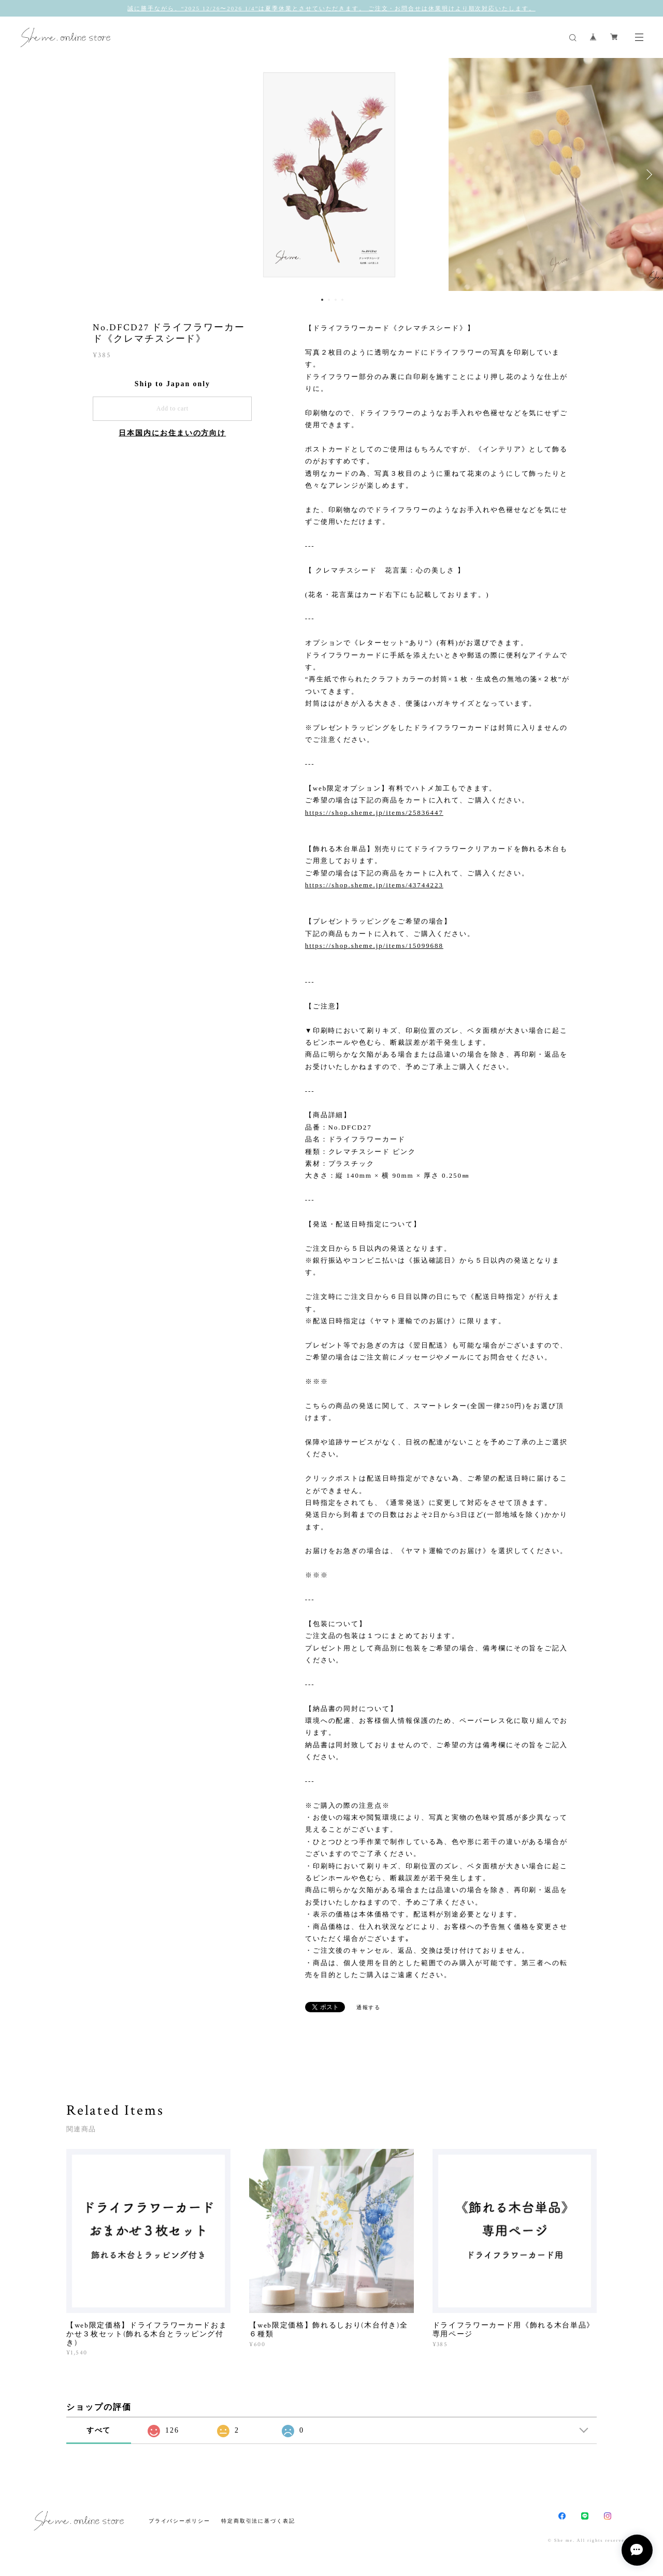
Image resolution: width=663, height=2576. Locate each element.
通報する (368, 2007)
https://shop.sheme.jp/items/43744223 (374, 885)
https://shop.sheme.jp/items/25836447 (374, 812)
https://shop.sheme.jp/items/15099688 (374, 945)
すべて (99, 2430)
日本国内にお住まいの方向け (172, 433)
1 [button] (322, 300)
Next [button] (647, 174)
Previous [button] (15, 174)
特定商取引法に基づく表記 (258, 2521)
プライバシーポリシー (179, 2521)
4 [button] (342, 300)
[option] (331, 174)
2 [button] (329, 300)
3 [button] (336, 300)
